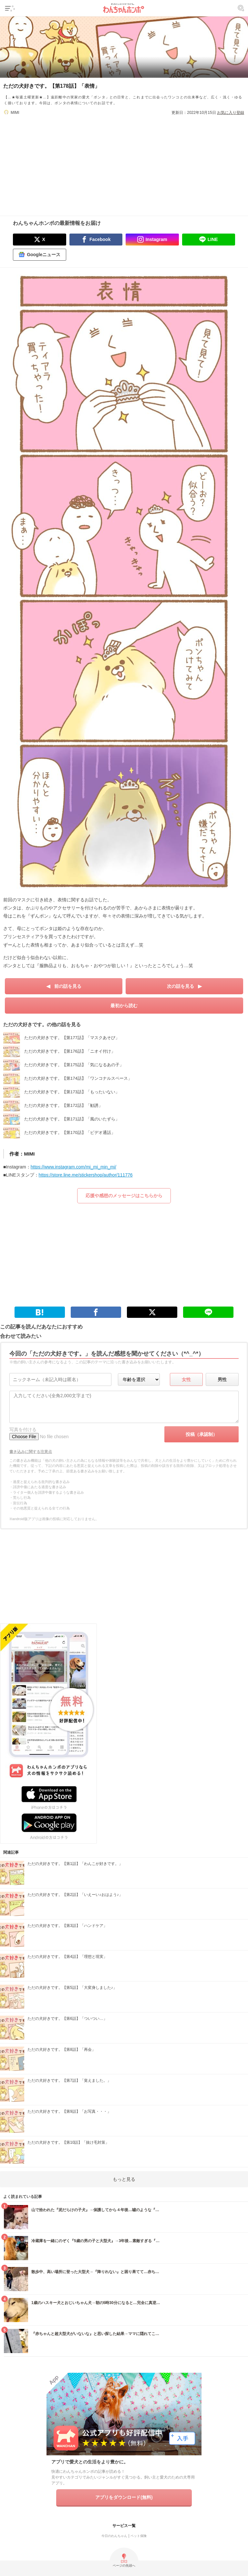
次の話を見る (180, 986)
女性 (186, 1379)
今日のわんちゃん (114, 2536)
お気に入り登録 (230, 112)
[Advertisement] (124, 161)
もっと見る (124, 2179)
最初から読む (124, 1005)
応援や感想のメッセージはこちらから (124, 1195)
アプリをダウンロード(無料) (123, 2497)
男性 (222, 1379)
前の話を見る (67, 986)
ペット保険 (138, 2536)
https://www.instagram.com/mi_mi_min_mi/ (73, 1166)
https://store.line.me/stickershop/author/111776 (86, 1175)
